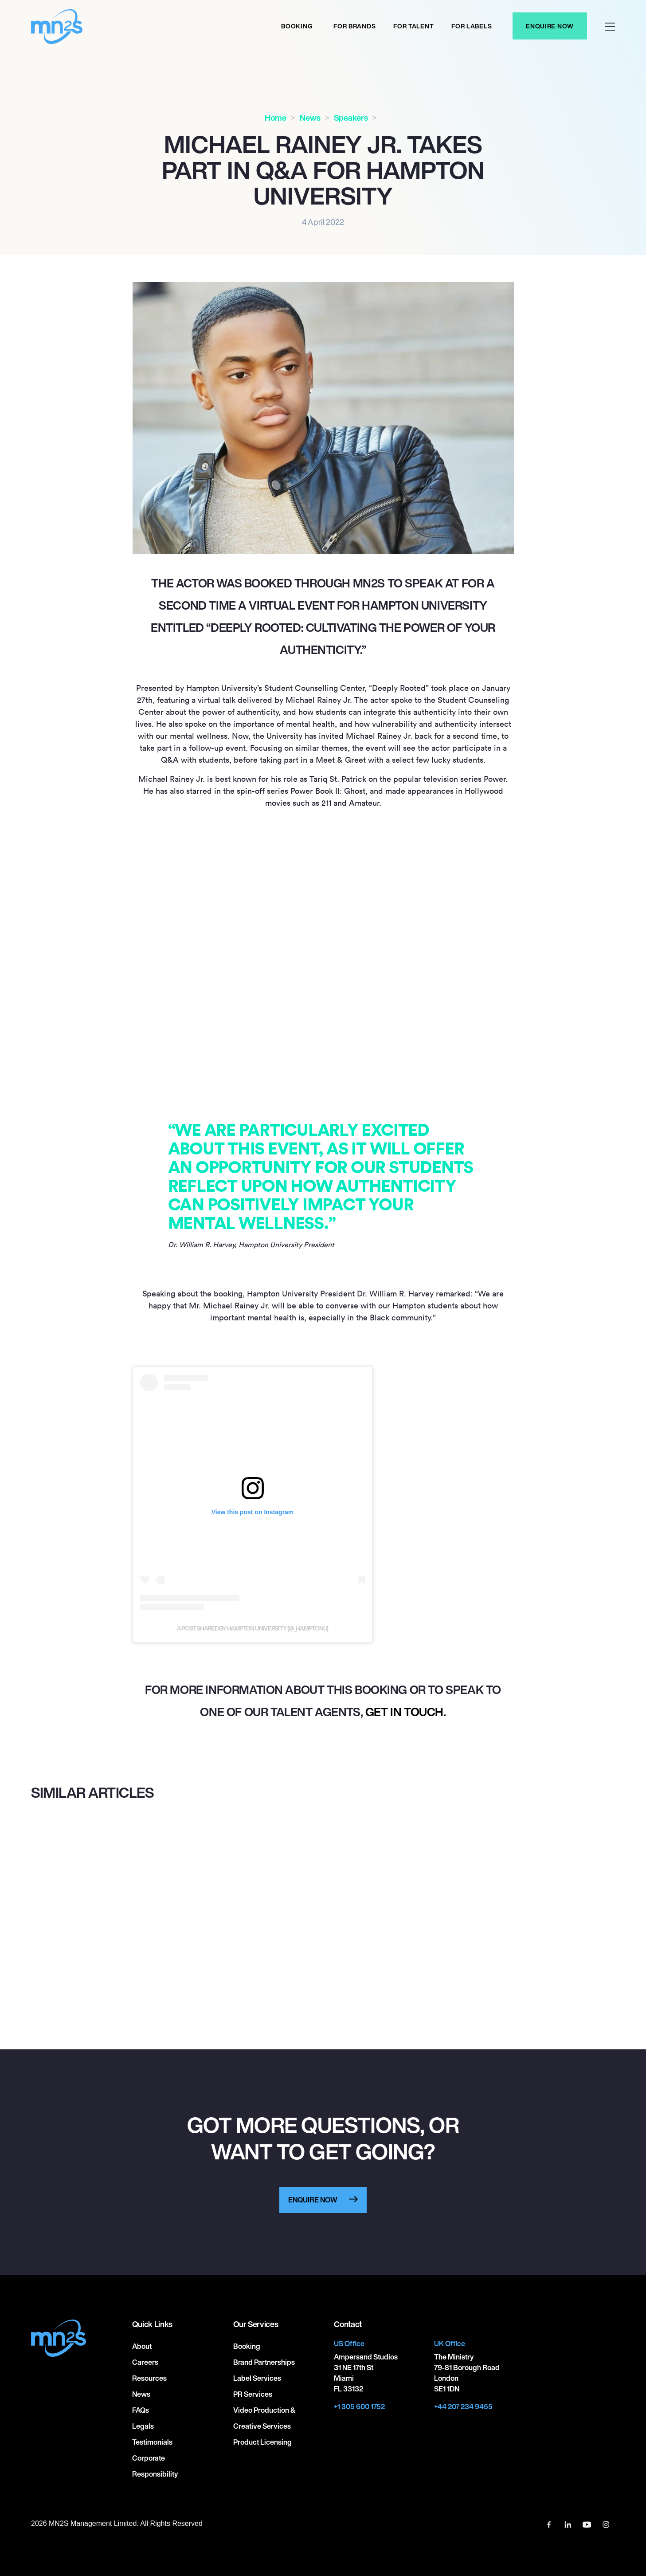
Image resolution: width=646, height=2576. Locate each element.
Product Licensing (262, 2442)
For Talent (413, 26)
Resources (149, 2378)
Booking (297, 26)
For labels (471, 26)
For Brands (354, 26)
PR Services (252, 2394)
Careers (145, 2362)
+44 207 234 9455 (463, 2406)
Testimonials (152, 2442)
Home (275, 117)
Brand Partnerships (264, 2362)
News (310, 117)
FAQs (140, 2410)
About (142, 2346)
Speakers (351, 117)
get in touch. (405, 1711)
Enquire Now (550, 26)
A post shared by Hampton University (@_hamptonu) (252, 1628)
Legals (143, 2426)
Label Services (257, 2378)
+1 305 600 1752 (359, 2406)
